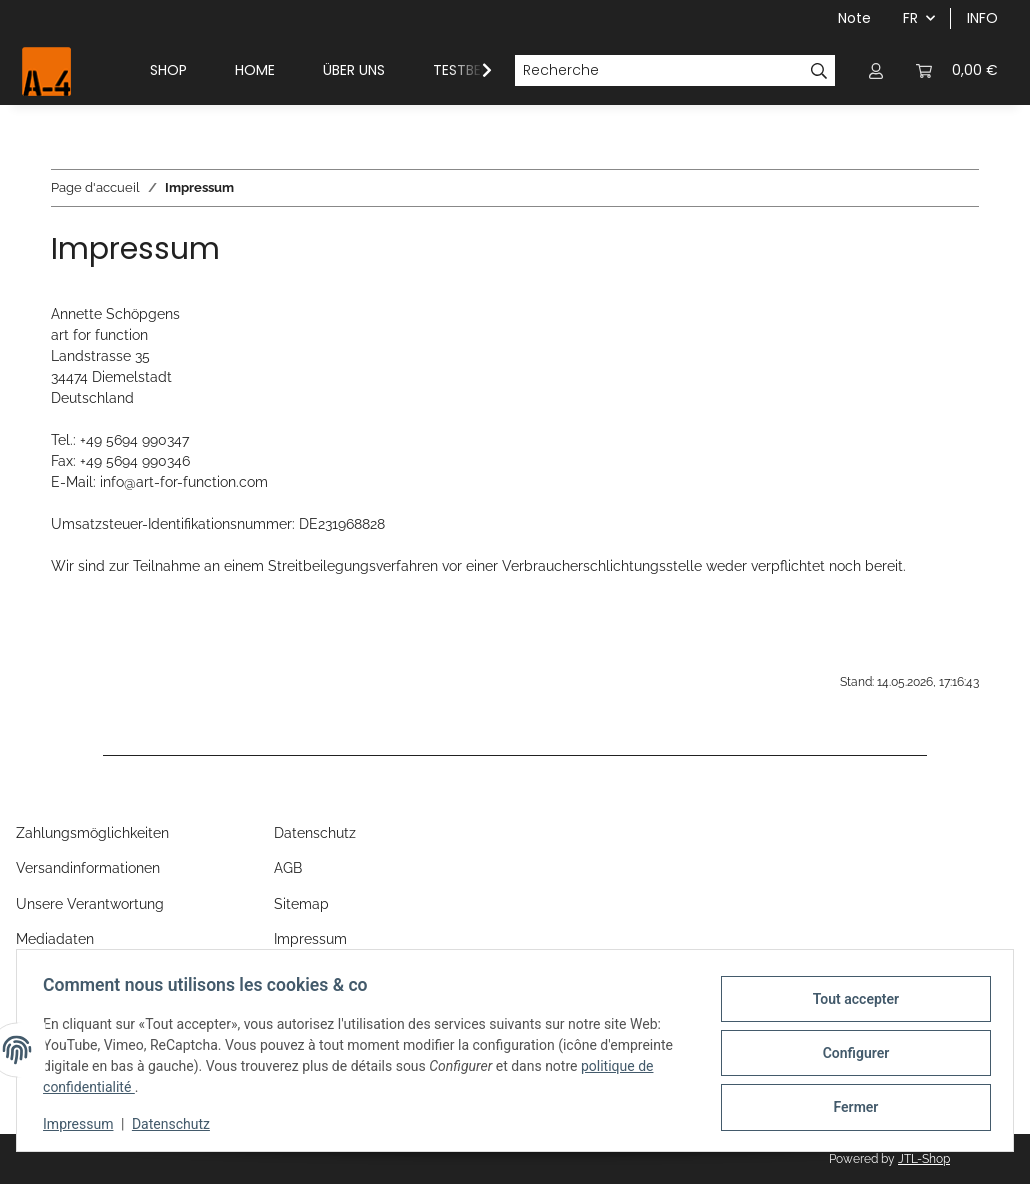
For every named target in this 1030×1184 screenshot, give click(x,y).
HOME (255, 70)
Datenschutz (177, 1124)
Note (854, 18)
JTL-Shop (924, 1159)
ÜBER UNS (354, 70)
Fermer (850, 1105)
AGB (288, 868)
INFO (982, 18)
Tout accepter (850, 1001)
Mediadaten (55, 939)
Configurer (850, 1053)
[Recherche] (659, 71)
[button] (876, 70)
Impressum (84, 1124)
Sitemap (301, 904)
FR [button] (910, 18)
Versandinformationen (88, 868)
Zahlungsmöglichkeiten (92, 833)
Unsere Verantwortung (90, 904)
